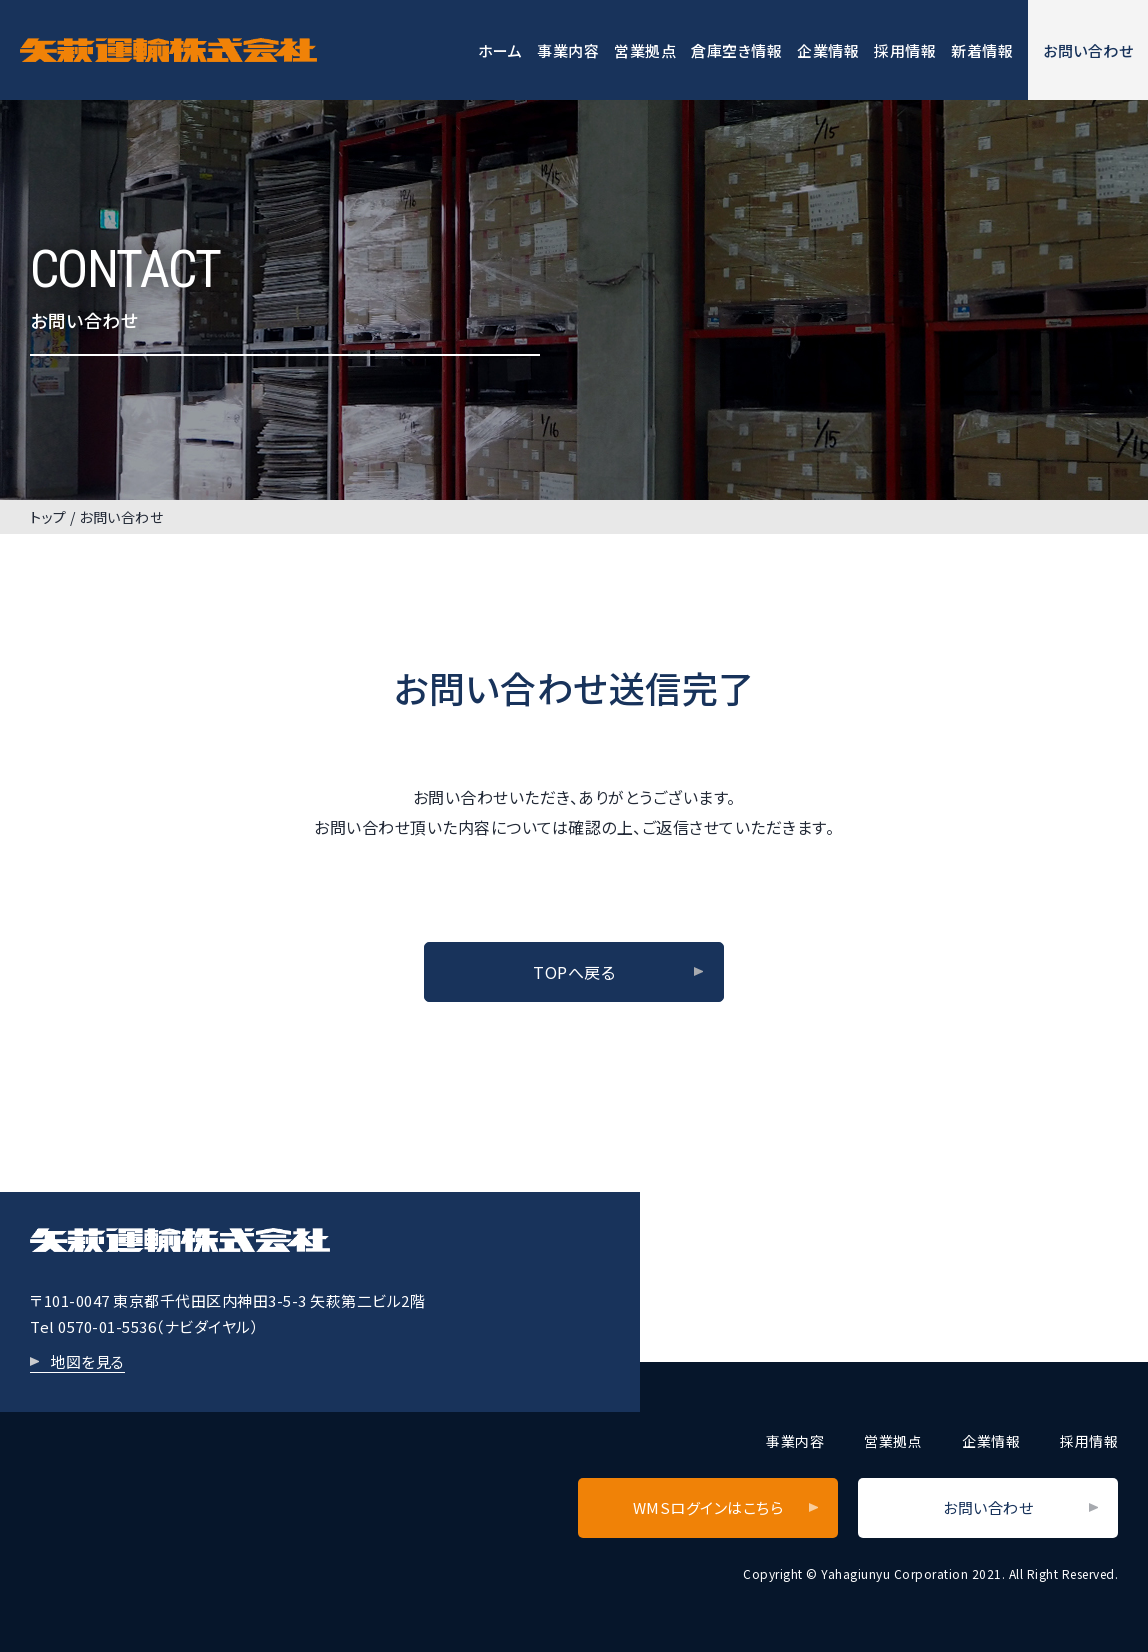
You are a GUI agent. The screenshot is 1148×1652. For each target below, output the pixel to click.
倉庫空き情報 (736, 50)
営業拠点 (645, 50)
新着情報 (982, 50)
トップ (48, 517)
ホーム (500, 50)
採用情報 (905, 50)
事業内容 (568, 50)
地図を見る (87, 1361)
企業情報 (828, 50)
